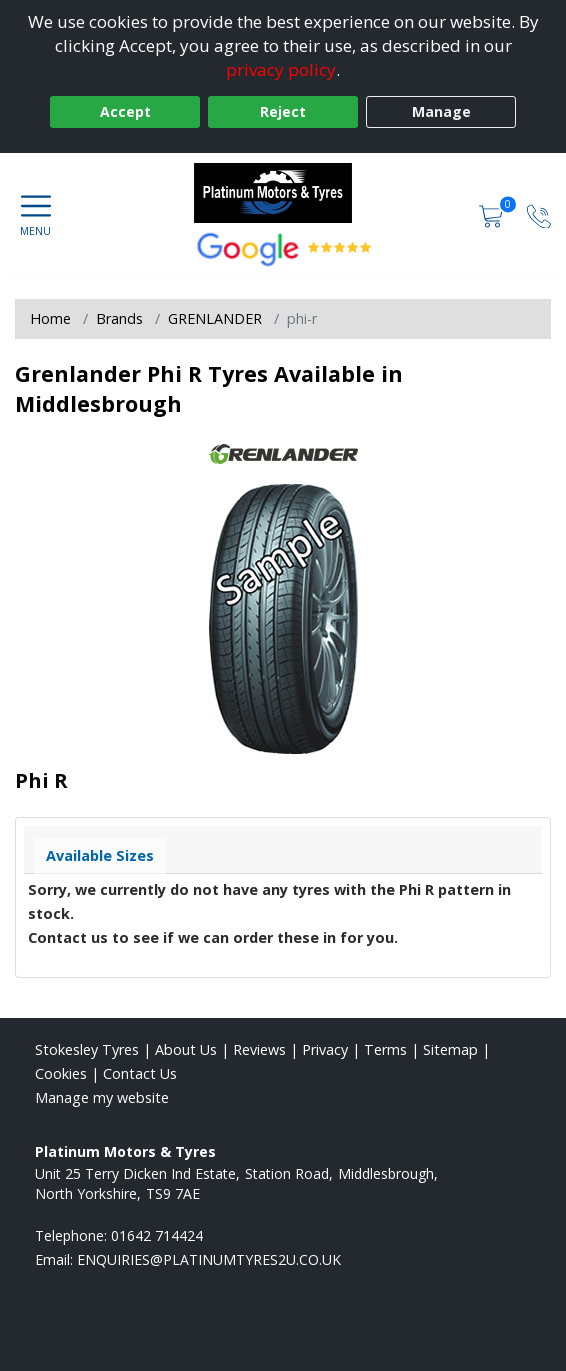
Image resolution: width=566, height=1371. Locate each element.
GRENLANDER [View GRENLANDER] (215, 318)
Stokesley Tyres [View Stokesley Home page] (87, 1049)
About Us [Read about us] (186, 1049)
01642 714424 (157, 1235)
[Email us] (209, 1259)
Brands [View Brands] (119, 318)
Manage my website (102, 1097)
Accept (125, 111)
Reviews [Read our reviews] (259, 1049)
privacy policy (281, 69)
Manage (441, 111)
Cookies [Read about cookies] (61, 1073)
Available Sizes (100, 855)
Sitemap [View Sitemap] (450, 1049)
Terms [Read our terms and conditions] (385, 1049)
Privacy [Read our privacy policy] (325, 1049)
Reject (283, 111)
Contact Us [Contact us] (140, 1073)
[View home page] (283, 193)
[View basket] (493, 214)
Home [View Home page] (50, 318)
